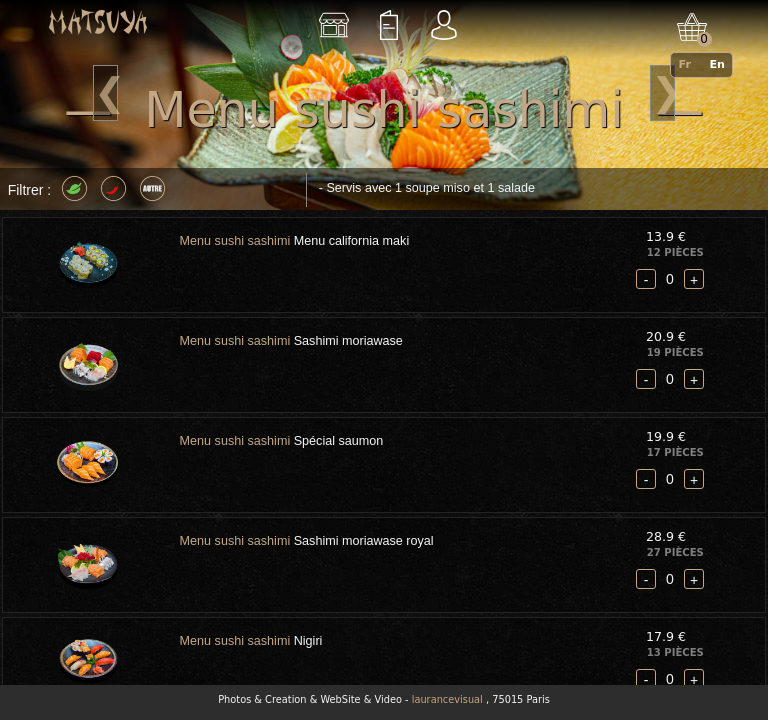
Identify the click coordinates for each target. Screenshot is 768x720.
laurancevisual (447, 699)
